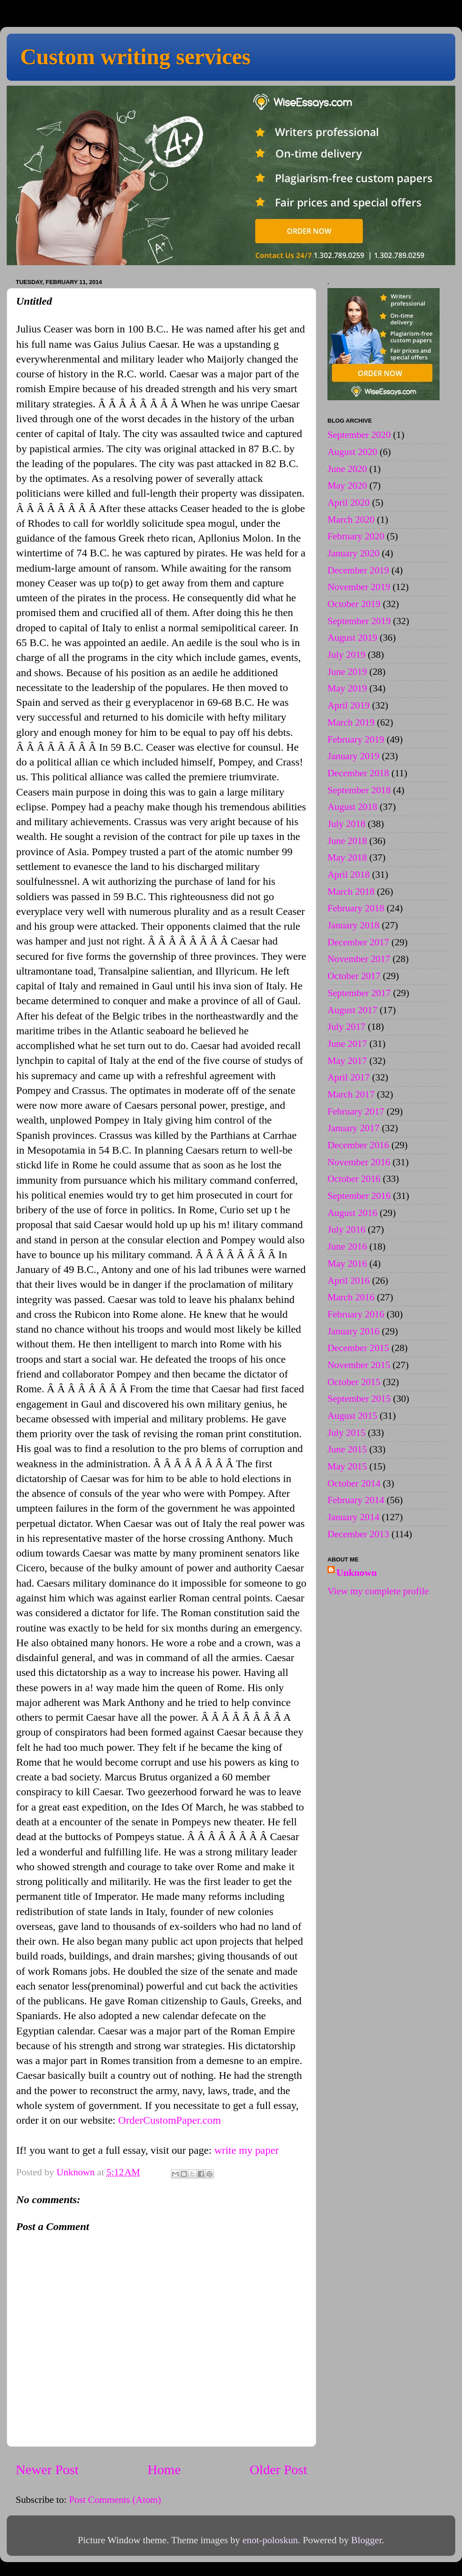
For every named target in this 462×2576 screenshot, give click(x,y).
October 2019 (353, 604)
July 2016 (346, 1229)
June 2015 (347, 1449)
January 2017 (353, 1128)
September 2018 (359, 790)
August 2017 (352, 1010)
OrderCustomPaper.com (169, 2120)
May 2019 (347, 688)
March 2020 (351, 519)
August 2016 (352, 1212)
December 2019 (358, 570)
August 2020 (352, 451)
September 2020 (359, 434)
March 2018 (351, 891)
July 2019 (346, 654)
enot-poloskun (270, 2540)
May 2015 (347, 1466)
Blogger (366, 2540)
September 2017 (359, 993)
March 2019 (351, 722)
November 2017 (358, 958)
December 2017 (358, 942)
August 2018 (352, 806)
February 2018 (355, 908)
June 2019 (347, 671)
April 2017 (348, 1077)
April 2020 (348, 502)
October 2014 (353, 1483)
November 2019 (358, 587)
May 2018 (347, 857)
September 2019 (359, 621)
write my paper (246, 2150)
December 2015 (358, 1348)
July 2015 (346, 1432)
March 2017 (351, 1094)
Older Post (279, 2469)
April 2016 (348, 1280)
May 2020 (347, 485)
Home (164, 2469)
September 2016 (359, 1195)
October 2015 (353, 1382)
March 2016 (351, 1297)
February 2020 (355, 536)
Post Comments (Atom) (115, 2499)
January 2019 (353, 756)
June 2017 (347, 1043)
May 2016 (347, 1263)
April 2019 (348, 705)
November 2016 (358, 1162)
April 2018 (348, 874)
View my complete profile (378, 1591)
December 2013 (358, 1534)
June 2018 (347, 840)
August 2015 (352, 1415)
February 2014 (355, 1500)
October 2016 (353, 1178)
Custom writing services (135, 56)
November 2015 (358, 1365)
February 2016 (355, 1314)
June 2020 (347, 469)
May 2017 (347, 1060)
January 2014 (353, 1517)
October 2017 (353, 976)
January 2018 (353, 925)
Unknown (356, 1572)
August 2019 (352, 637)
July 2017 (346, 1026)
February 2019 (355, 739)
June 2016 (347, 1246)
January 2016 (353, 1331)
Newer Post (47, 2469)
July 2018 (346, 823)
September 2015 (359, 1398)
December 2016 (358, 1145)
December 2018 (358, 773)
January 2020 (353, 553)
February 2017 (355, 1111)
